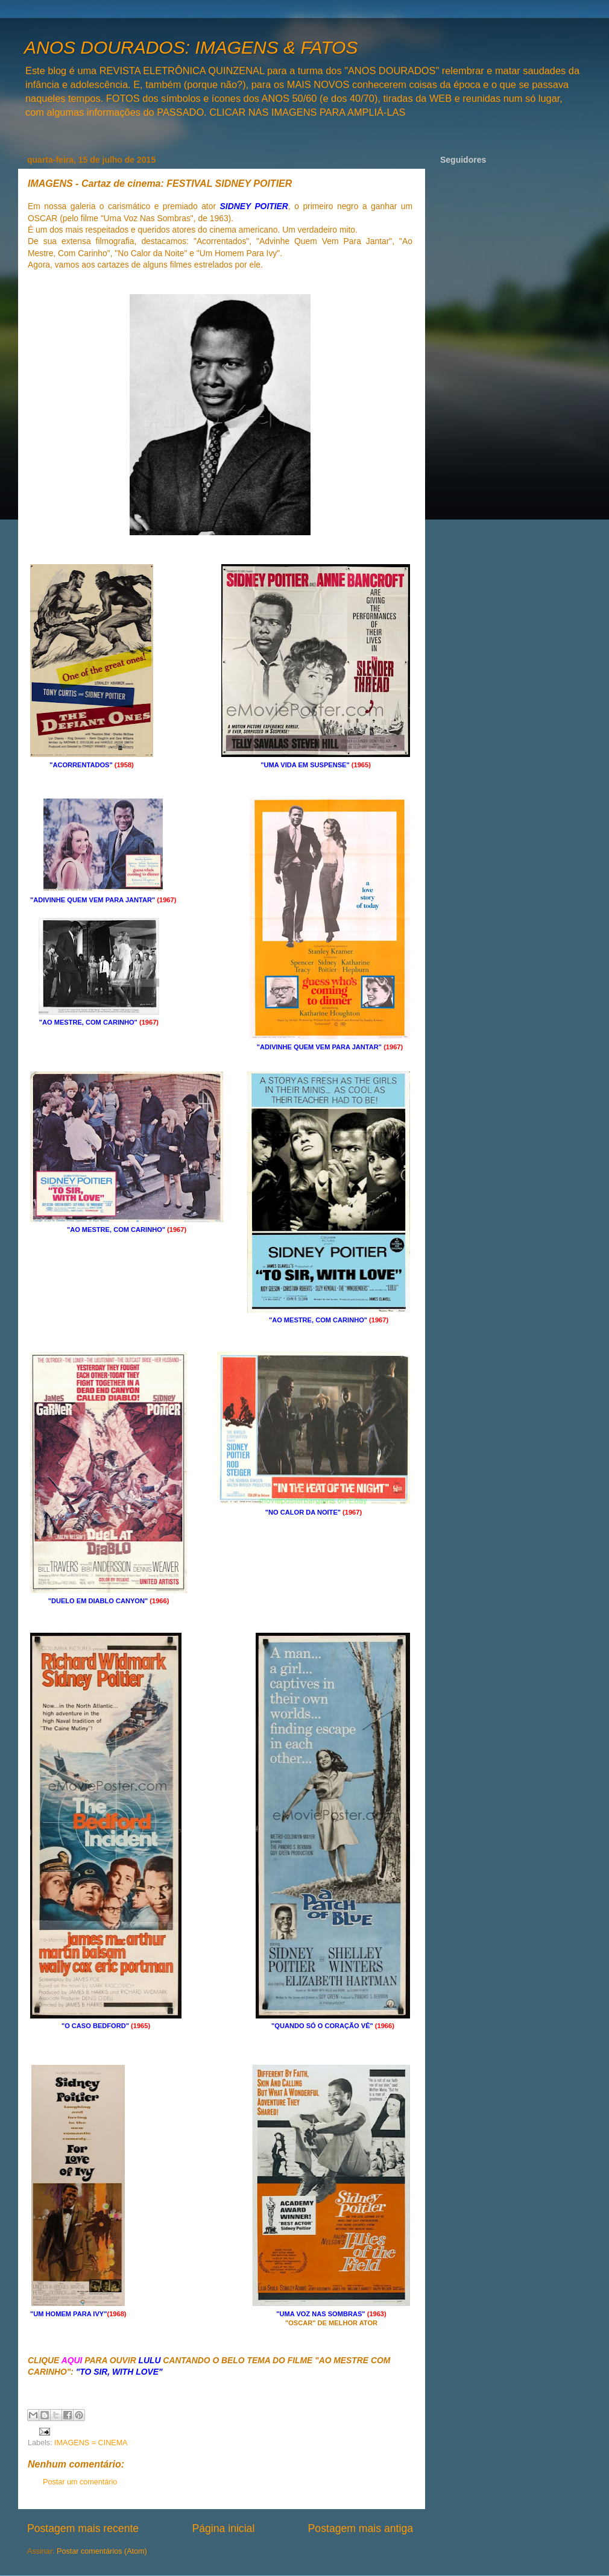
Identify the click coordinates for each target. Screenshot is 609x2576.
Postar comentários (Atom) (102, 2551)
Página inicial (223, 2528)
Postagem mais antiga (360, 2528)
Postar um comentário (80, 2482)
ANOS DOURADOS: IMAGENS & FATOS (191, 47)
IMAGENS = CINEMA (90, 2443)
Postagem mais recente (83, 2528)
